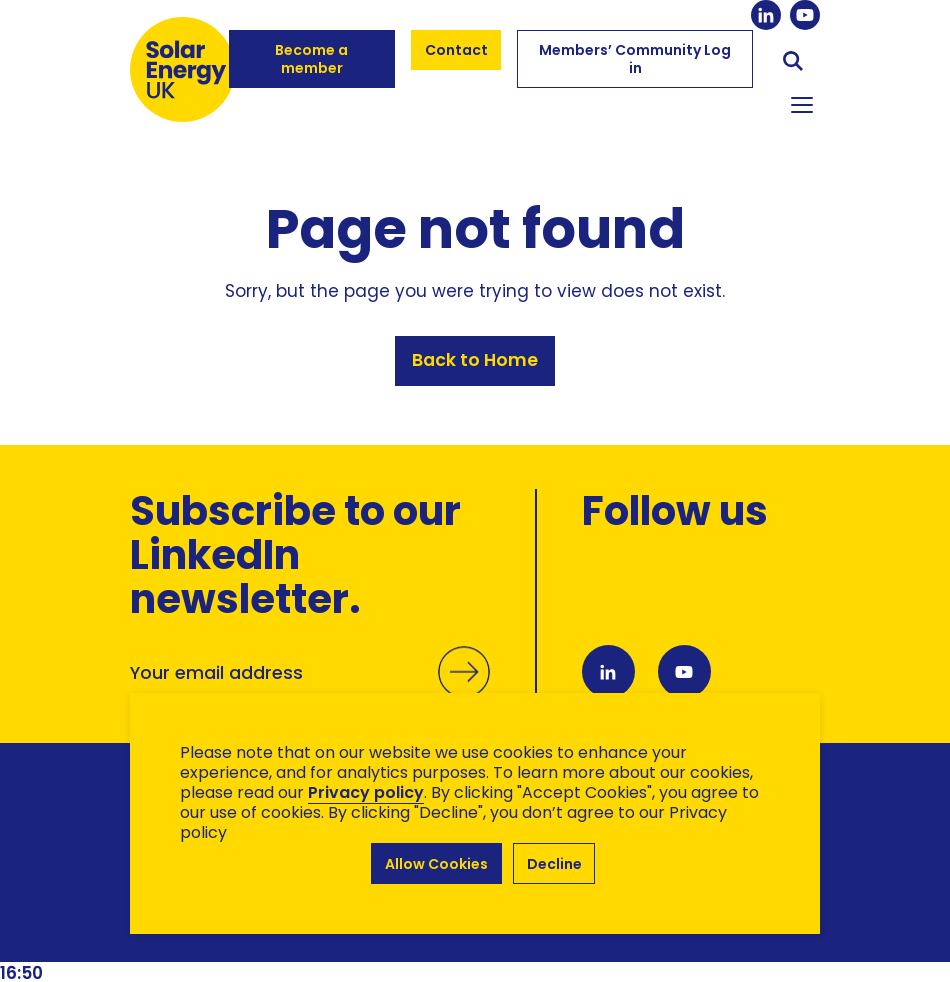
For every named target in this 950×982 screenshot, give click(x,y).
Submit (464, 692)
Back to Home (475, 360)
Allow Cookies (436, 864)
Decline (554, 864)
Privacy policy (366, 792)
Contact (456, 50)
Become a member (311, 59)
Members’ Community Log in (635, 59)
